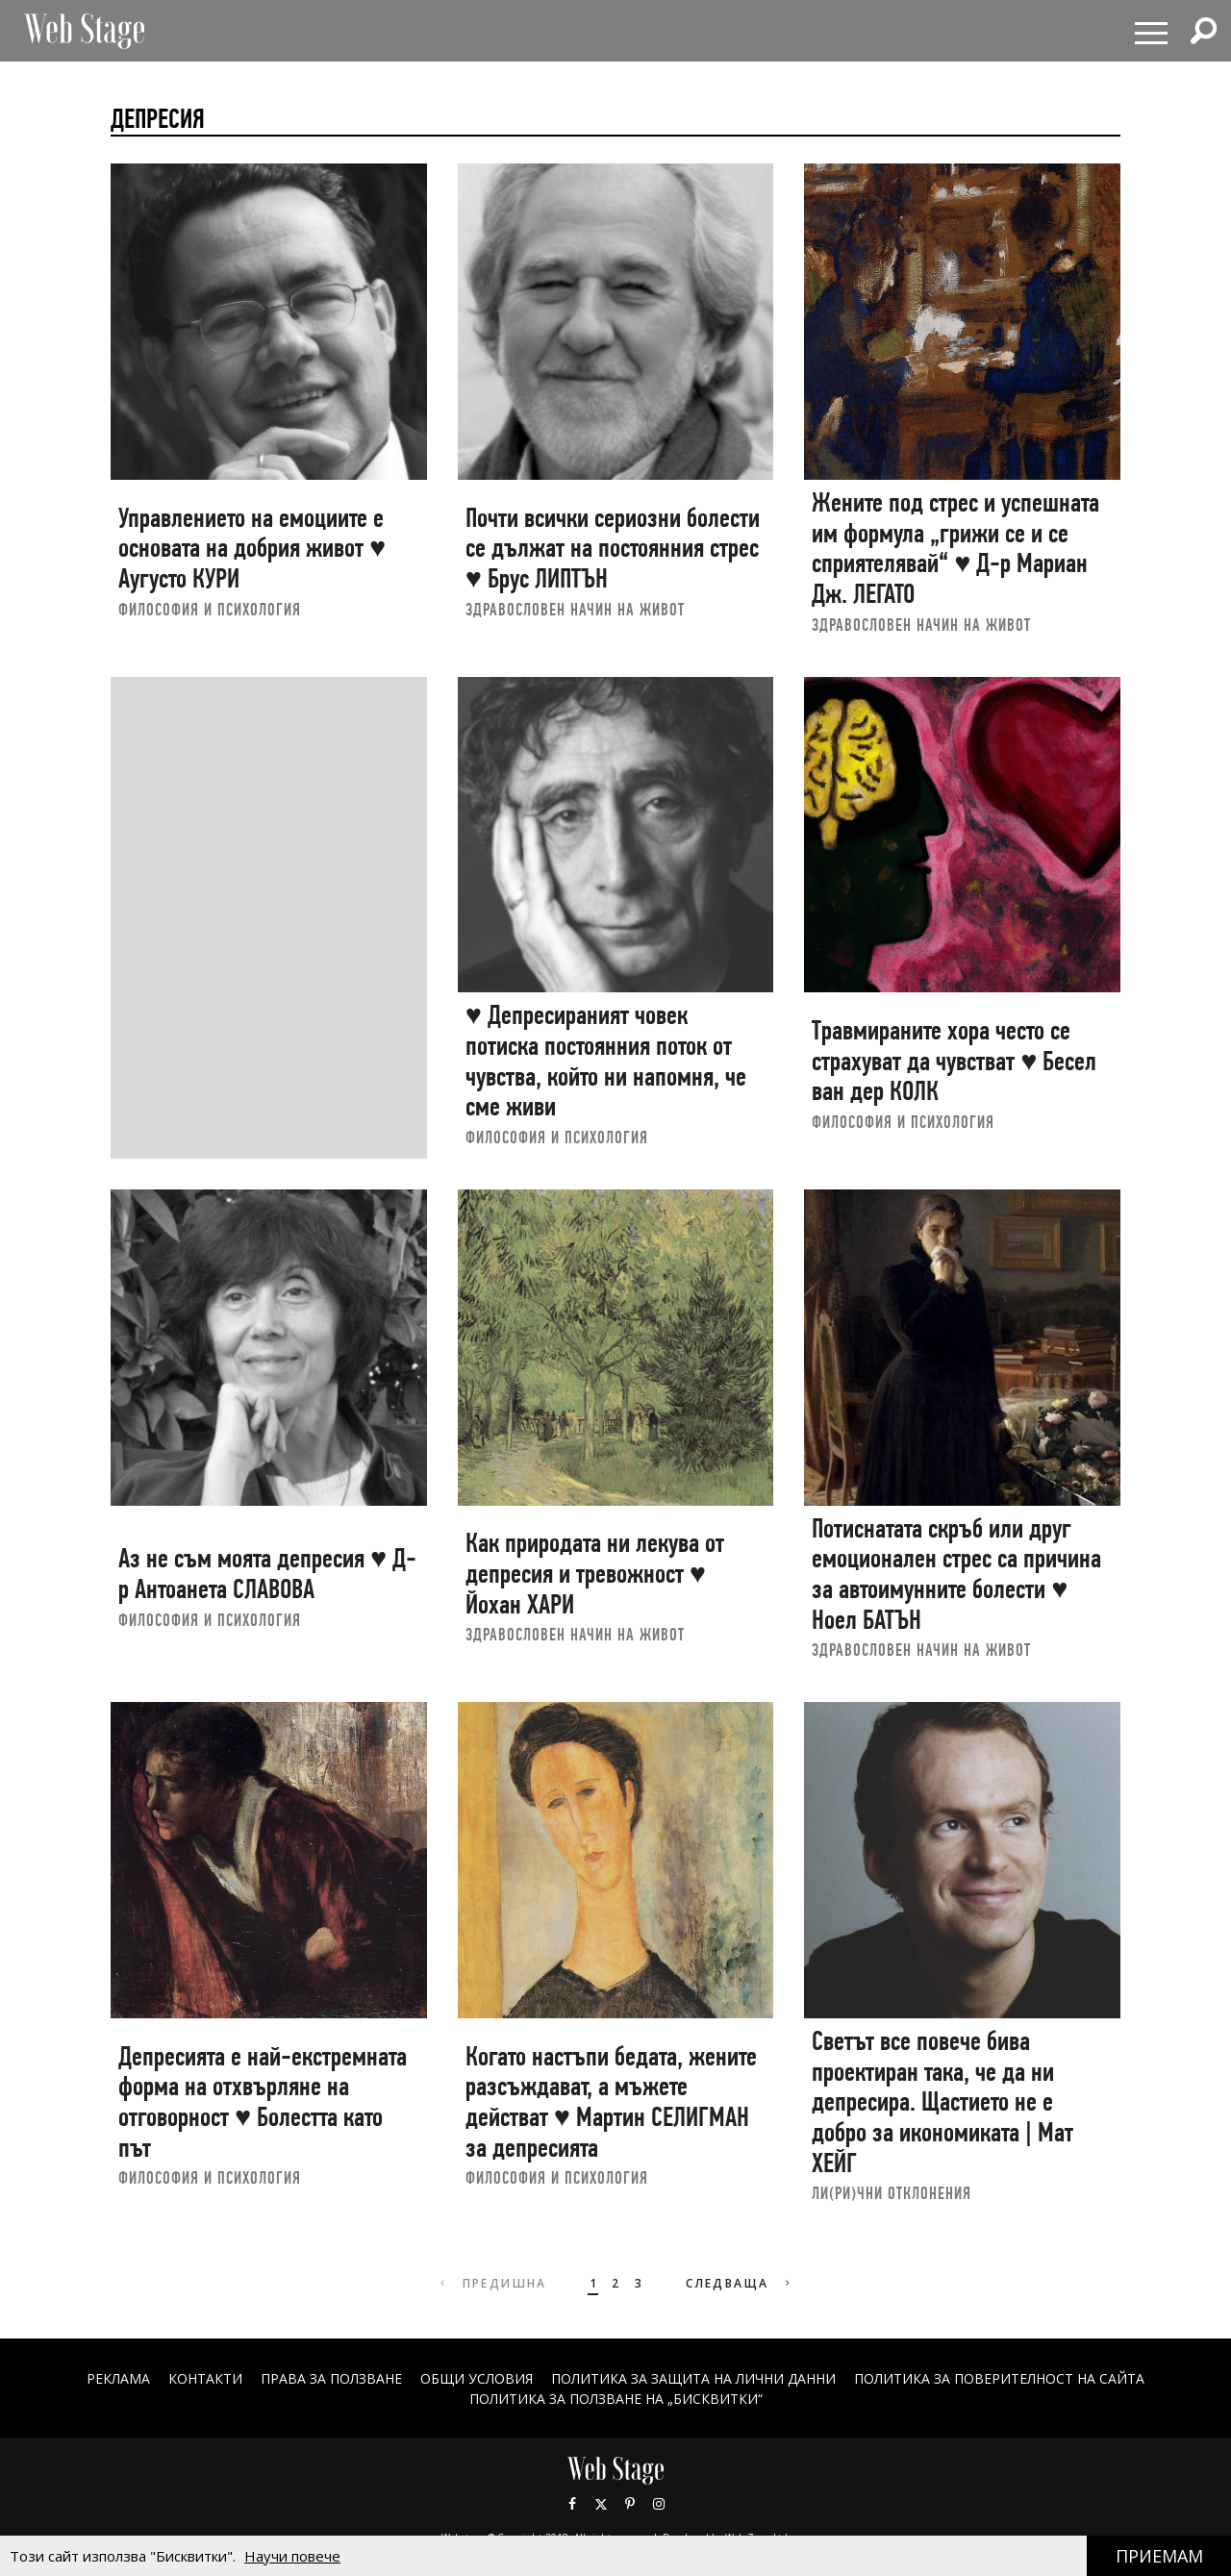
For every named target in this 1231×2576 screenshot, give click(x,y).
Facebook (572, 2503)
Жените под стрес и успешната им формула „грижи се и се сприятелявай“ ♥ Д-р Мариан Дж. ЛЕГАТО (955, 548)
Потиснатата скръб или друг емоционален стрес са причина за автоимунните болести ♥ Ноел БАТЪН (956, 1574)
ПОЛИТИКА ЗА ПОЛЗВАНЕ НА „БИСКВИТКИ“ (616, 2398)
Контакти (205, 2378)
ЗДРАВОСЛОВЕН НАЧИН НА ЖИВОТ (575, 609)
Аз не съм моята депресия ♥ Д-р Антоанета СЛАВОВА (267, 1573)
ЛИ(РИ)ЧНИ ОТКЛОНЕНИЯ (891, 2193)
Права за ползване (331, 2378)
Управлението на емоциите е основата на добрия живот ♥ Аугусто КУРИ (252, 548)
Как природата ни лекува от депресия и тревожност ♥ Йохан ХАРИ (594, 1573)
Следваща (740, 2283)
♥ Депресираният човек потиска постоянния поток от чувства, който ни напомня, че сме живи (605, 1060)
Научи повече (292, 2555)
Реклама (118, 2378)
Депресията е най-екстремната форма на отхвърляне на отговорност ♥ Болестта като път (262, 2101)
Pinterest (630, 2503)
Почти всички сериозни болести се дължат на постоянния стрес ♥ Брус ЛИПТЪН (612, 548)
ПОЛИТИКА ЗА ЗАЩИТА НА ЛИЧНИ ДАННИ (693, 2378)
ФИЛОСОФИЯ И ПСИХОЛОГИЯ (209, 609)
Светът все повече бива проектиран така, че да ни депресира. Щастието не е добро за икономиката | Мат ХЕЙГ (942, 2102)
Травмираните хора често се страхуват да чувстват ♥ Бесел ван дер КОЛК (954, 1060)
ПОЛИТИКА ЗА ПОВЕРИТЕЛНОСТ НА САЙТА (999, 2378)
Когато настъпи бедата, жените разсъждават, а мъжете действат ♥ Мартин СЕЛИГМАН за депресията (611, 2101)
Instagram (658, 2503)
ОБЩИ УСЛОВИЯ (476, 2378)
